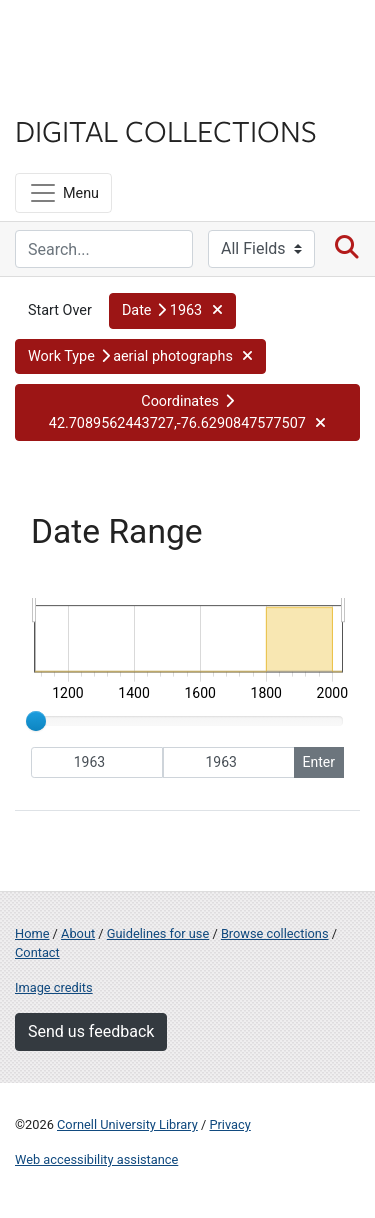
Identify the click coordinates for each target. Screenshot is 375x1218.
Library (75, 91)
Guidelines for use (158, 933)
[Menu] (63, 193)
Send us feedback (91, 1031)
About (78, 933)
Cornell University (115, 38)
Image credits (54, 987)
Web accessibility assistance (96, 1159)
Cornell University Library (127, 1124)
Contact (37, 952)
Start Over (60, 310)
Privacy (229, 1124)
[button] (172, 311)
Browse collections (275, 933)
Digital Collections (166, 130)
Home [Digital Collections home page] (32, 933)
